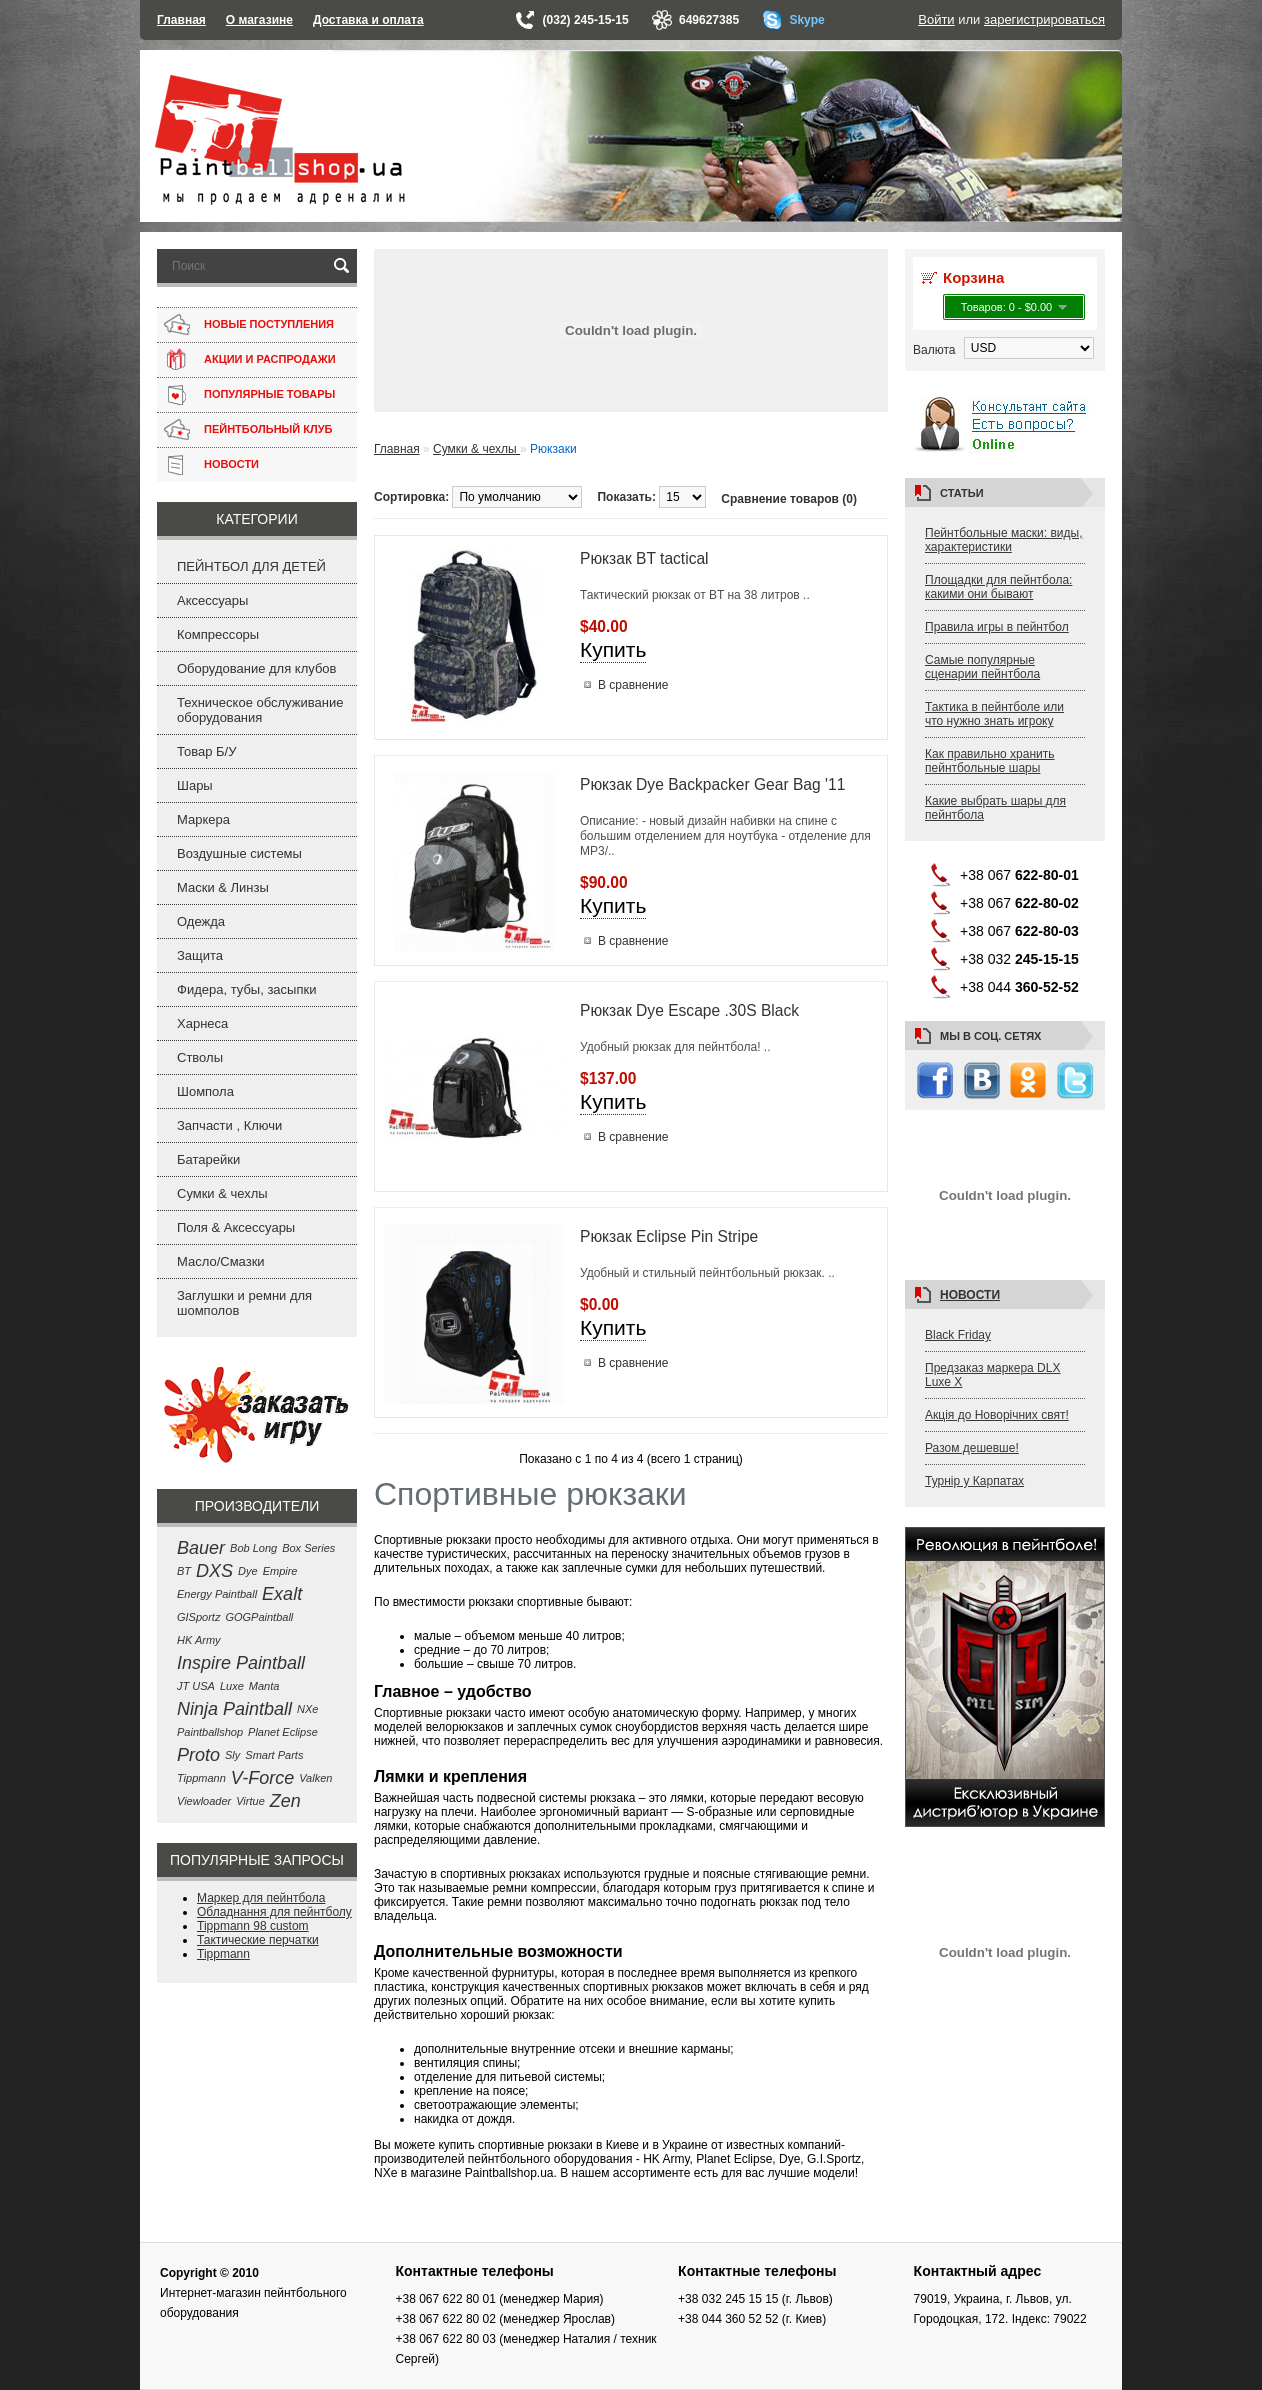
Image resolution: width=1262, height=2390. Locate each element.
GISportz (198, 1617)
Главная (181, 20)
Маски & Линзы (223, 887)
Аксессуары (212, 600)
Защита (200, 955)
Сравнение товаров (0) (789, 499)
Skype (806, 20)
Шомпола (205, 1091)
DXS (214, 1571)
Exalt (282, 1594)
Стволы (200, 1057)
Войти (936, 19)
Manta (264, 1686)
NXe (307, 1709)
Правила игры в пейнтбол (997, 627)
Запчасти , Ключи (229, 1125)
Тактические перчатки (258, 1940)
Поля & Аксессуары (236, 1227)
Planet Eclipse (283, 1732)
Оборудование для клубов (257, 668)
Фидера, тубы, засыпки (246, 989)
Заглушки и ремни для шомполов (244, 1303)
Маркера (203, 819)
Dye (248, 1571)
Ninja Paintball (234, 1709)
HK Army (199, 1640)
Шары (195, 785)
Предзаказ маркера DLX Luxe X (992, 1375)
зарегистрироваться (1044, 19)
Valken (315, 1778)
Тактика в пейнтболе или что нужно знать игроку (994, 714)
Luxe (232, 1686)
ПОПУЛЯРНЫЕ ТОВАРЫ (269, 394)
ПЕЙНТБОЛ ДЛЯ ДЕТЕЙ (251, 566)
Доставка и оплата (368, 20)
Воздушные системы (239, 853)
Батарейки (208, 1159)
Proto (198, 1755)
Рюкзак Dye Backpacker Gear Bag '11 (712, 784)
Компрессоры (218, 634)
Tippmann (201, 1778)
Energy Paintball (217, 1594)
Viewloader (204, 1801)
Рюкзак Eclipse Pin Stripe (669, 1236)
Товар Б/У (206, 751)
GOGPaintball (259, 1617)
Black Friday (958, 1335)
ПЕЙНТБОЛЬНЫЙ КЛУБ (268, 429)
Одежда (201, 921)
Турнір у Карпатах (974, 1481)
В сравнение (633, 685)
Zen (285, 1801)
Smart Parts (274, 1755)
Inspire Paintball (241, 1663)
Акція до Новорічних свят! (997, 1415)
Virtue (250, 1801)
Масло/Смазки (221, 1261)
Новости (970, 1295)
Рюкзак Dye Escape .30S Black (689, 1010)
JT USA (196, 1686)
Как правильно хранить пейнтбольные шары (990, 761)
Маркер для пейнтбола (261, 1898)
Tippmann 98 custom (253, 1926)
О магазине (259, 20)
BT (184, 1571)
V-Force (262, 1778)
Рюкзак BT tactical (644, 558)
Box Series (308, 1548)
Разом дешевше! (972, 1448)
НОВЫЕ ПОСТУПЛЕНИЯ (269, 324)
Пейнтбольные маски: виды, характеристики (1004, 540)
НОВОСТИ (231, 464)
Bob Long (253, 1548)
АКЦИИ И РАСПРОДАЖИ (270, 359)
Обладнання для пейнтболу (274, 1912)
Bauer (201, 1548)
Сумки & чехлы (222, 1193)
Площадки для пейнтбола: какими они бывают (998, 587)
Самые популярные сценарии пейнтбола (982, 667)
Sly (232, 1755)
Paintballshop (210, 1732)
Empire (280, 1571)
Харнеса (202, 1023)
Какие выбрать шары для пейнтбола (995, 808)
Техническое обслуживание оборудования (260, 710)
